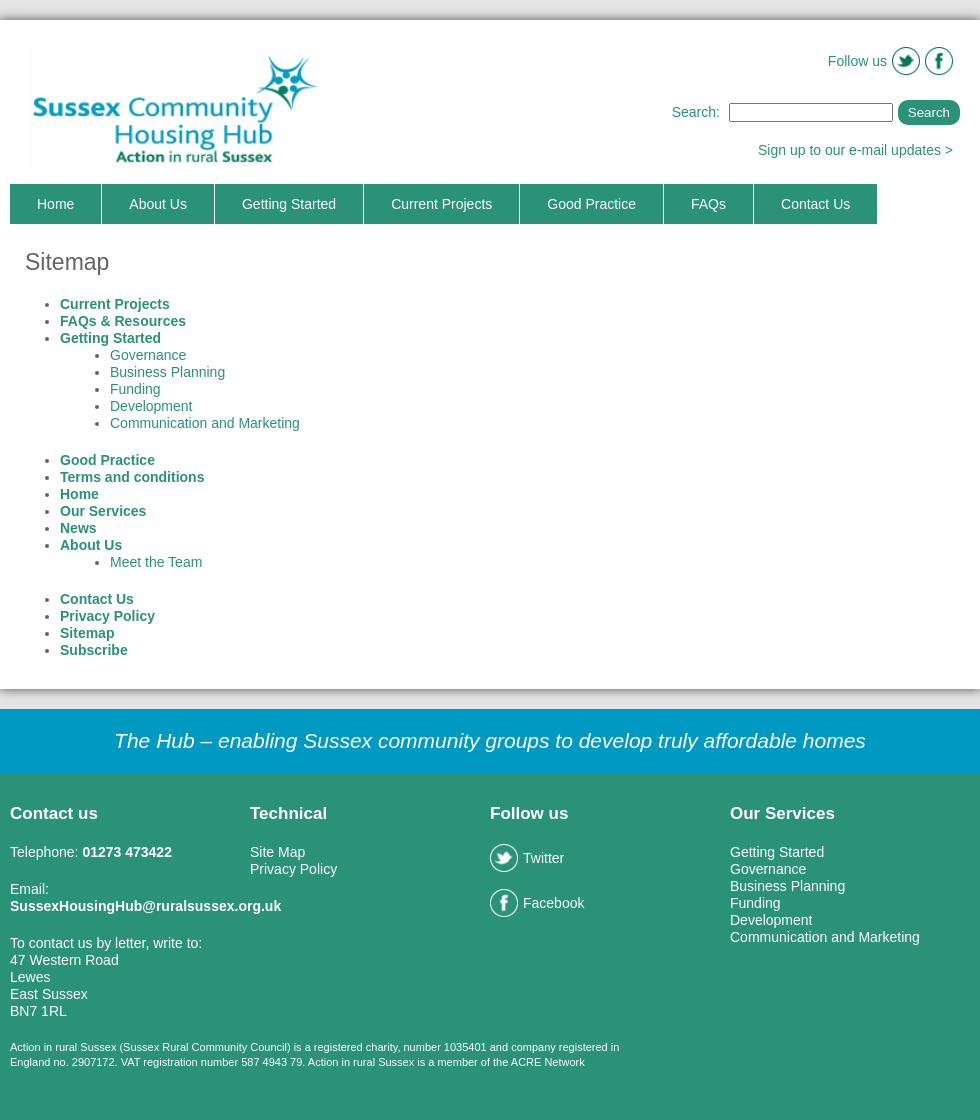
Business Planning (167, 372)
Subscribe (94, 650)
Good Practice (591, 204)
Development (151, 406)
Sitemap (87, 633)
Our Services (103, 511)
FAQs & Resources (123, 321)
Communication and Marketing (205, 423)
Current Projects (441, 204)
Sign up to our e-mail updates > (855, 150)
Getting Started (289, 204)
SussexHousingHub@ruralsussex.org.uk (145, 906)
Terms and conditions (132, 477)
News (78, 528)
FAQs (708, 204)
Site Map (277, 852)
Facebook (537, 903)
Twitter (527, 858)
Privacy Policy (107, 616)
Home (55, 204)
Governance (148, 355)
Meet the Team (156, 562)
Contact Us (815, 204)
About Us (158, 204)
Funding (135, 389)
